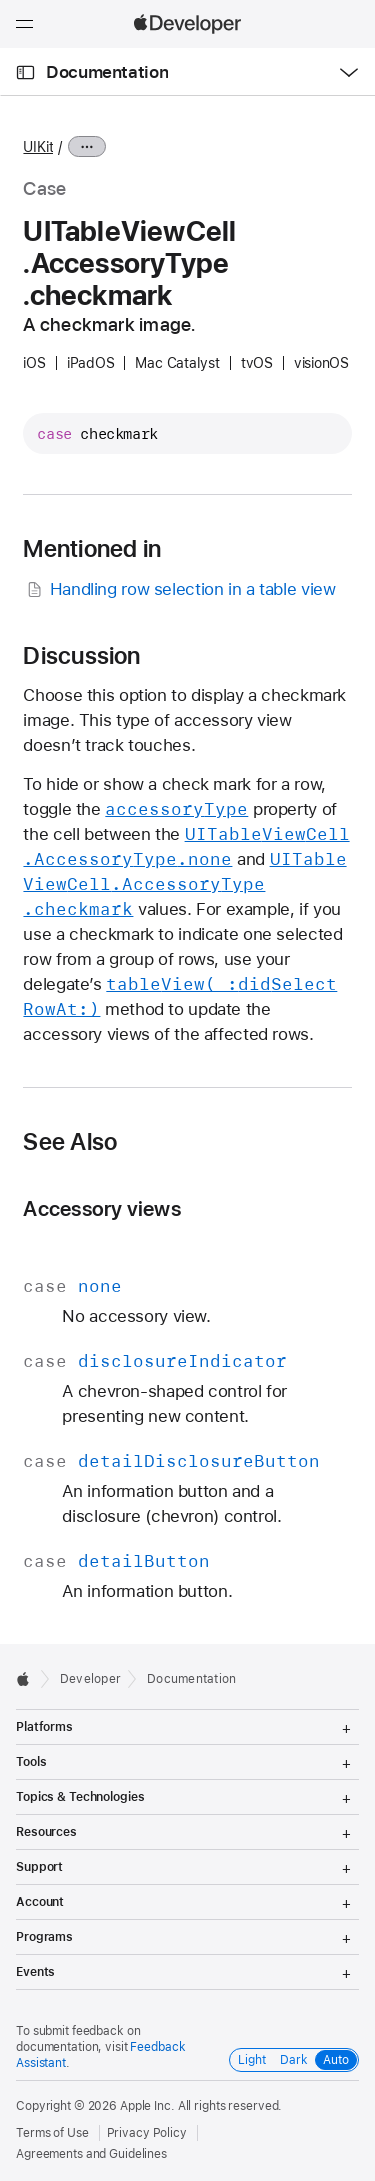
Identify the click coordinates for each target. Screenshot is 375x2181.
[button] (0, 0)
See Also (70, 1142)
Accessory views (101, 1208)
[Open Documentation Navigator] (25, 72)
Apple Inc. (147, 2106)
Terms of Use (52, 2133)
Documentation (107, 72)
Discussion (81, 656)
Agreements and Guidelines (91, 2154)
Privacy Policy (147, 2133)
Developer (90, 1679)
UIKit (38, 147)
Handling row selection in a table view (179, 589)
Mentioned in (92, 549)
